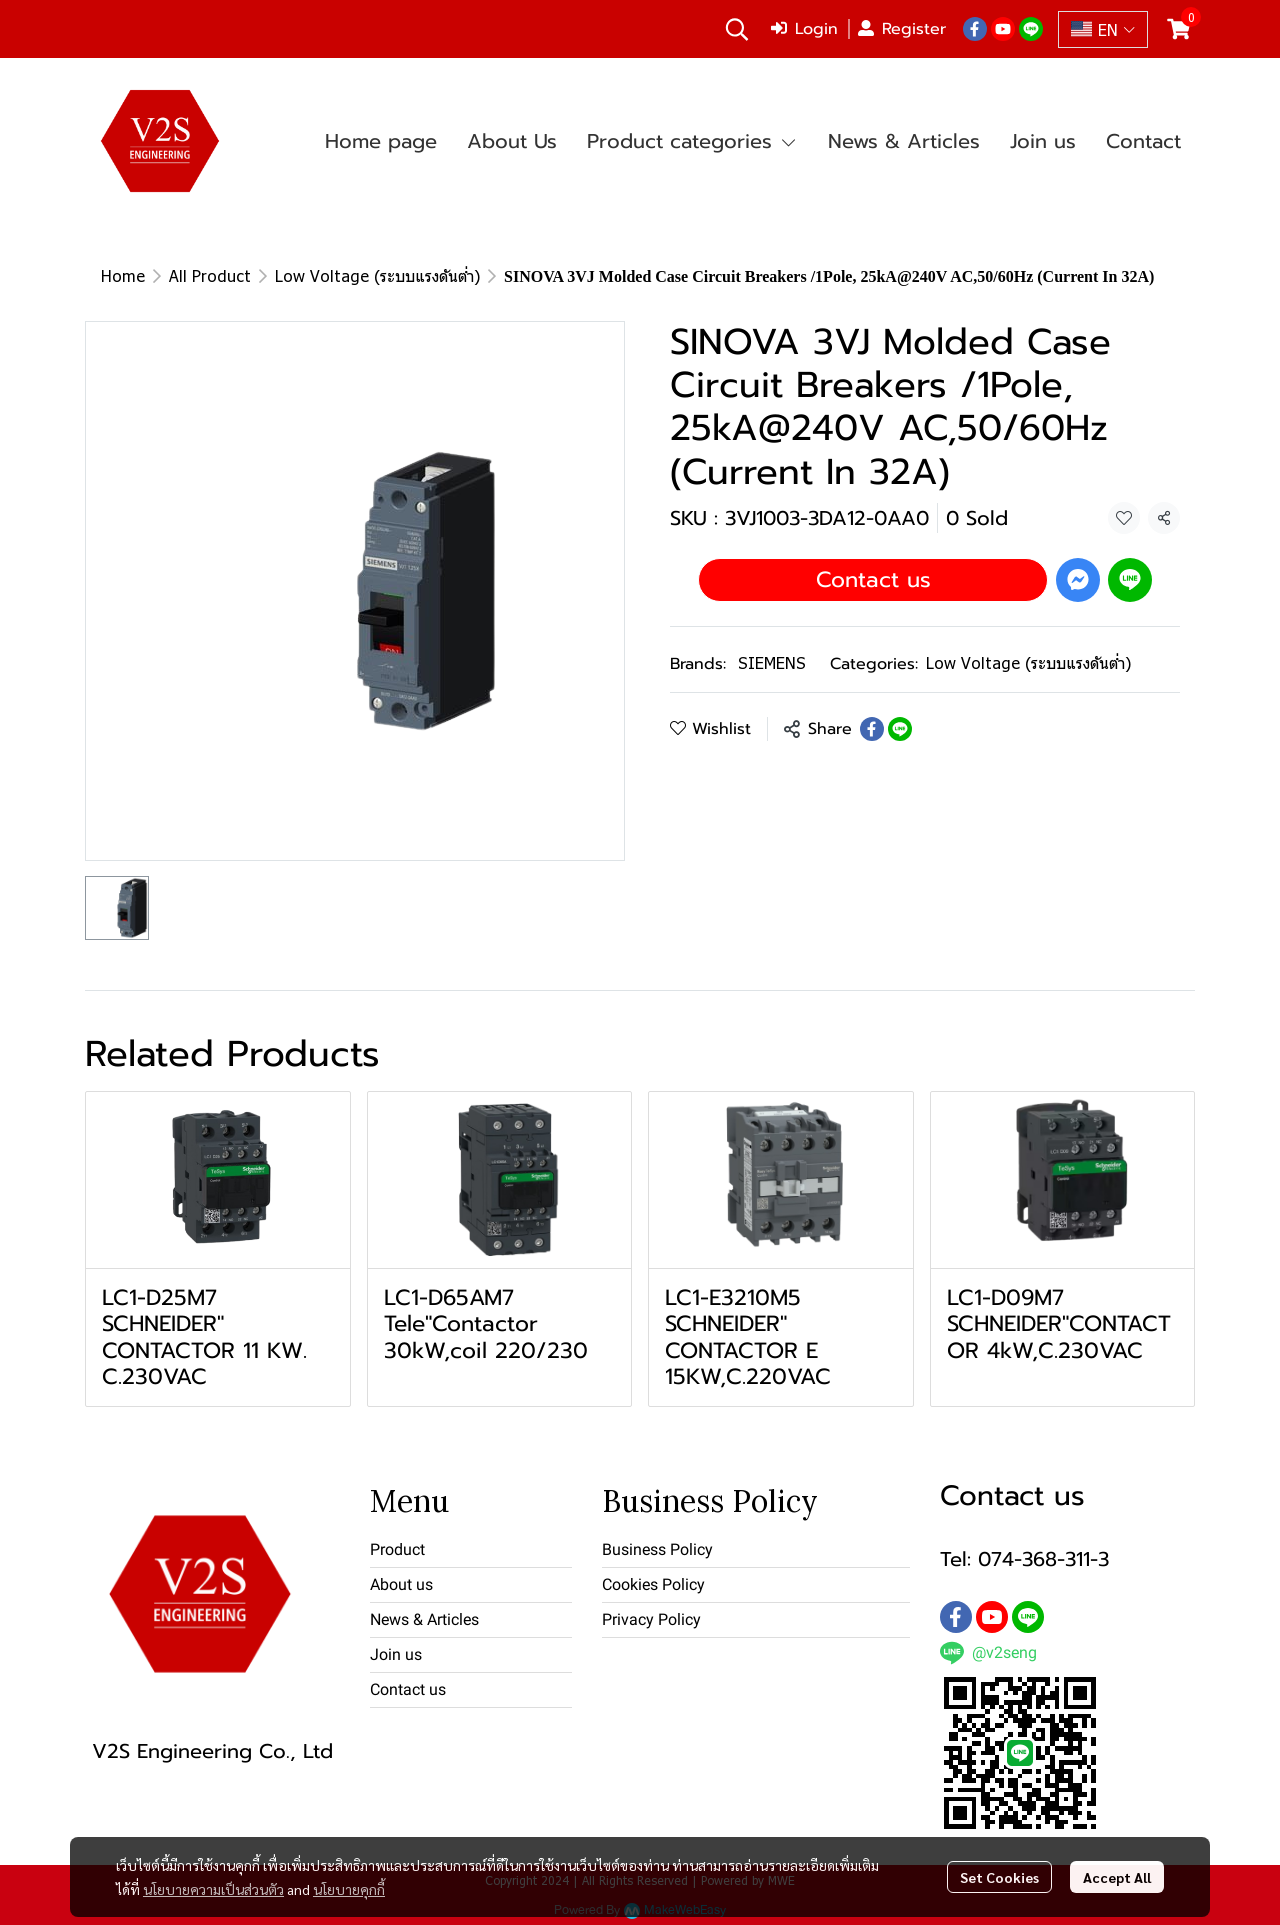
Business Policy (657, 1549)
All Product (210, 275)
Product (397, 1549)
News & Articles (424, 1619)
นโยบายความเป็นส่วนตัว (213, 1889)
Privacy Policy (651, 1619)
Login (804, 29)
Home (123, 275)
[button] (737, 29)
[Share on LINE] (900, 729)
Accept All (1117, 1877)
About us (401, 1584)
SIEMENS (772, 662)
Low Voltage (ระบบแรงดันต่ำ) (377, 275)
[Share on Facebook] (872, 729)
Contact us (873, 579)
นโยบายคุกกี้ (349, 1889)
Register (902, 29)
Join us (396, 1654)
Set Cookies (999, 1877)
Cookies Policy (653, 1584)
